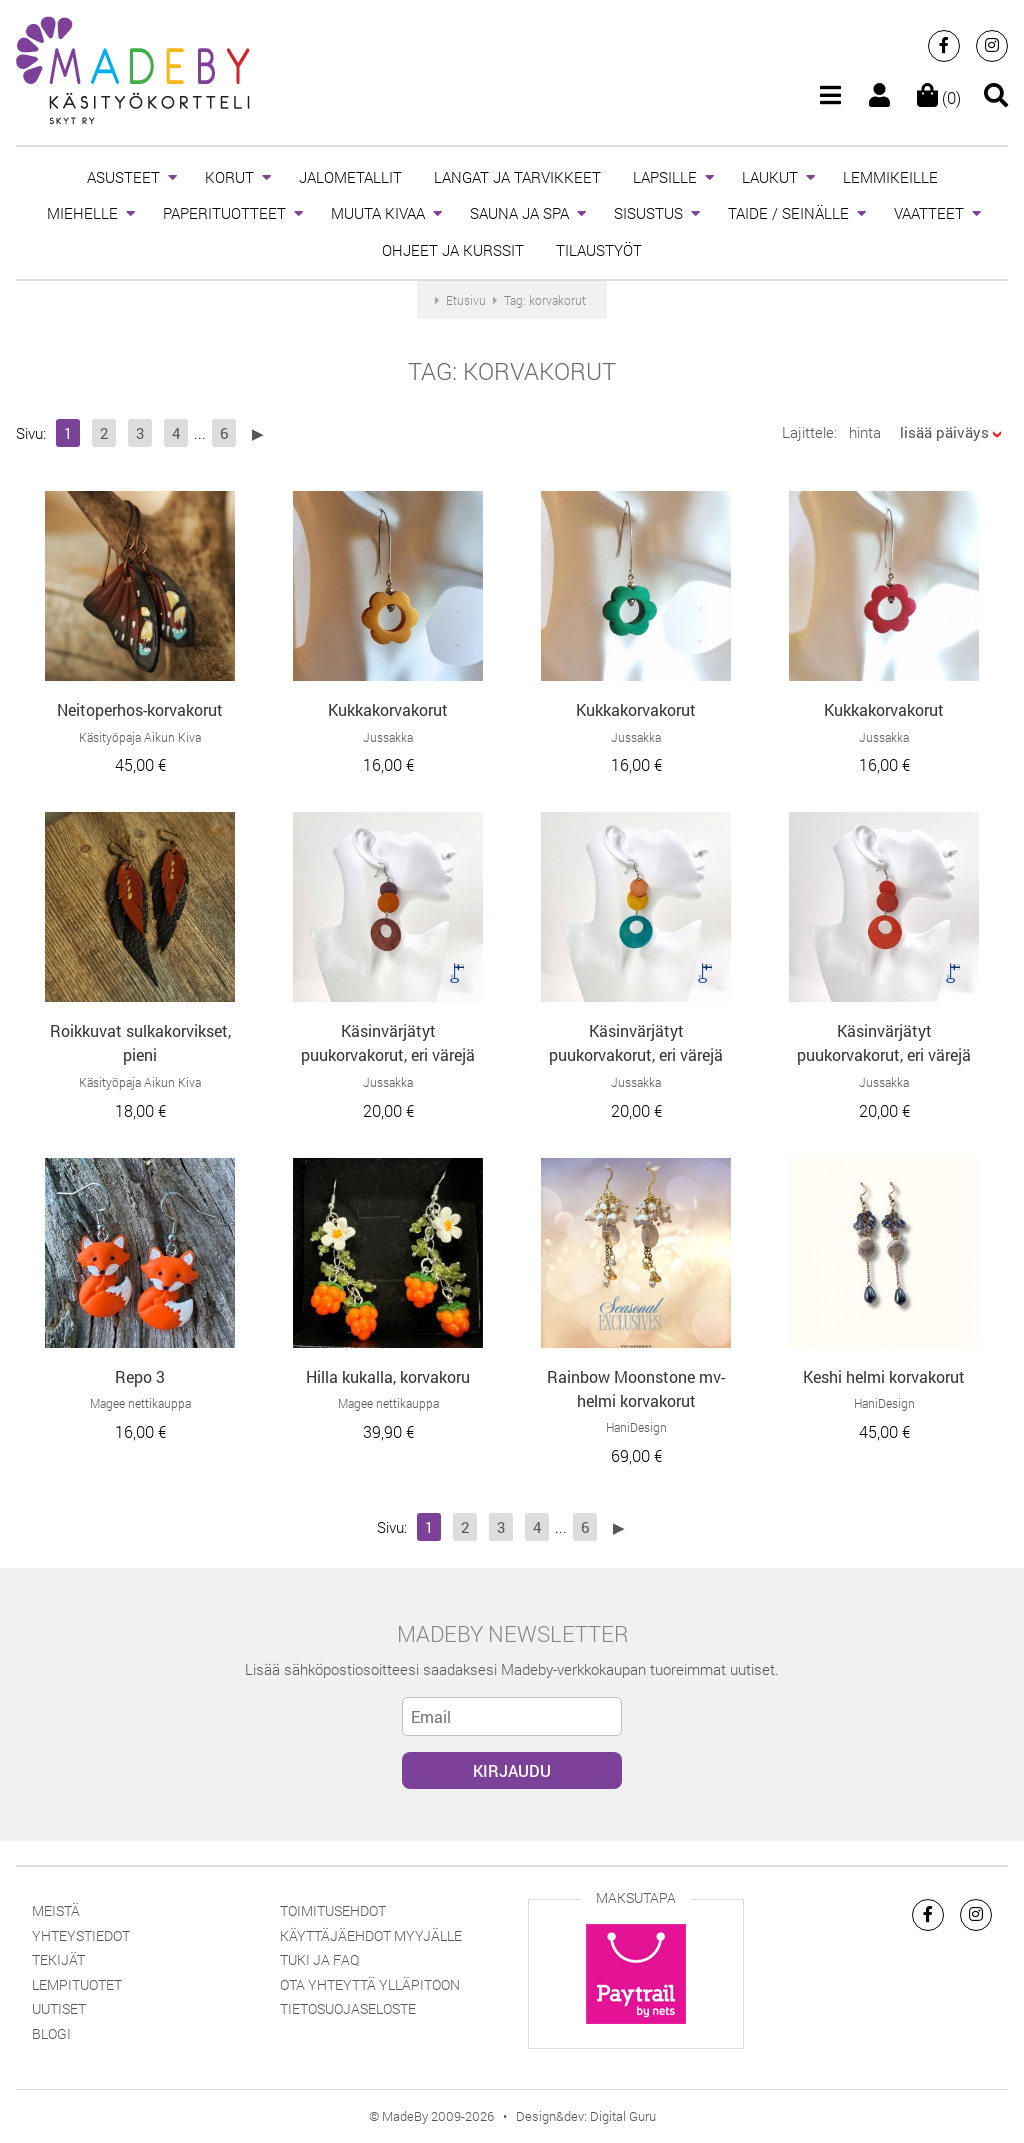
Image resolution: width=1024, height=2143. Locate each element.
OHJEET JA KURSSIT (453, 250)
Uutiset (59, 2008)
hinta (865, 432)
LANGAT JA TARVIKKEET (517, 177)
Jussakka (388, 737)
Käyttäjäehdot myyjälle (371, 1935)
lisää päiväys (944, 432)
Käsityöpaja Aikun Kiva (140, 737)
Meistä (56, 1910)
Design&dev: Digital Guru (586, 2116)
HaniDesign (636, 1427)
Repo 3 (140, 1376)
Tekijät (58, 1959)
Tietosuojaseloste (348, 2008)
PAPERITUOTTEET (224, 213)
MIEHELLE (82, 213)
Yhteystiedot (81, 1935)
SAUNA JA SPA (519, 213)
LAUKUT (770, 177)
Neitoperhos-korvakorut (140, 709)
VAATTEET (929, 213)
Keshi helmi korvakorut (884, 1376)
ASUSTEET (123, 177)
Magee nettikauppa (140, 1403)
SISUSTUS (648, 213)
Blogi (51, 2033)
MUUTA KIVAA (378, 213)
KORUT (229, 177)
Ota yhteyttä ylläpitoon (370, 1984)
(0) (939, 97)
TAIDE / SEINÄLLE (788, 213)
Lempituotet (77, 1984)
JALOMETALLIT (350, 177)
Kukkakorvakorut (388, 709)
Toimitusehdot (333, 1910)
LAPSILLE (665, 177)
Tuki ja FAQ (319, 1959)
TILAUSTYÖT (599, 250)
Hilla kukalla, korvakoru (388, 1376)
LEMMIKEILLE (890, 177)
